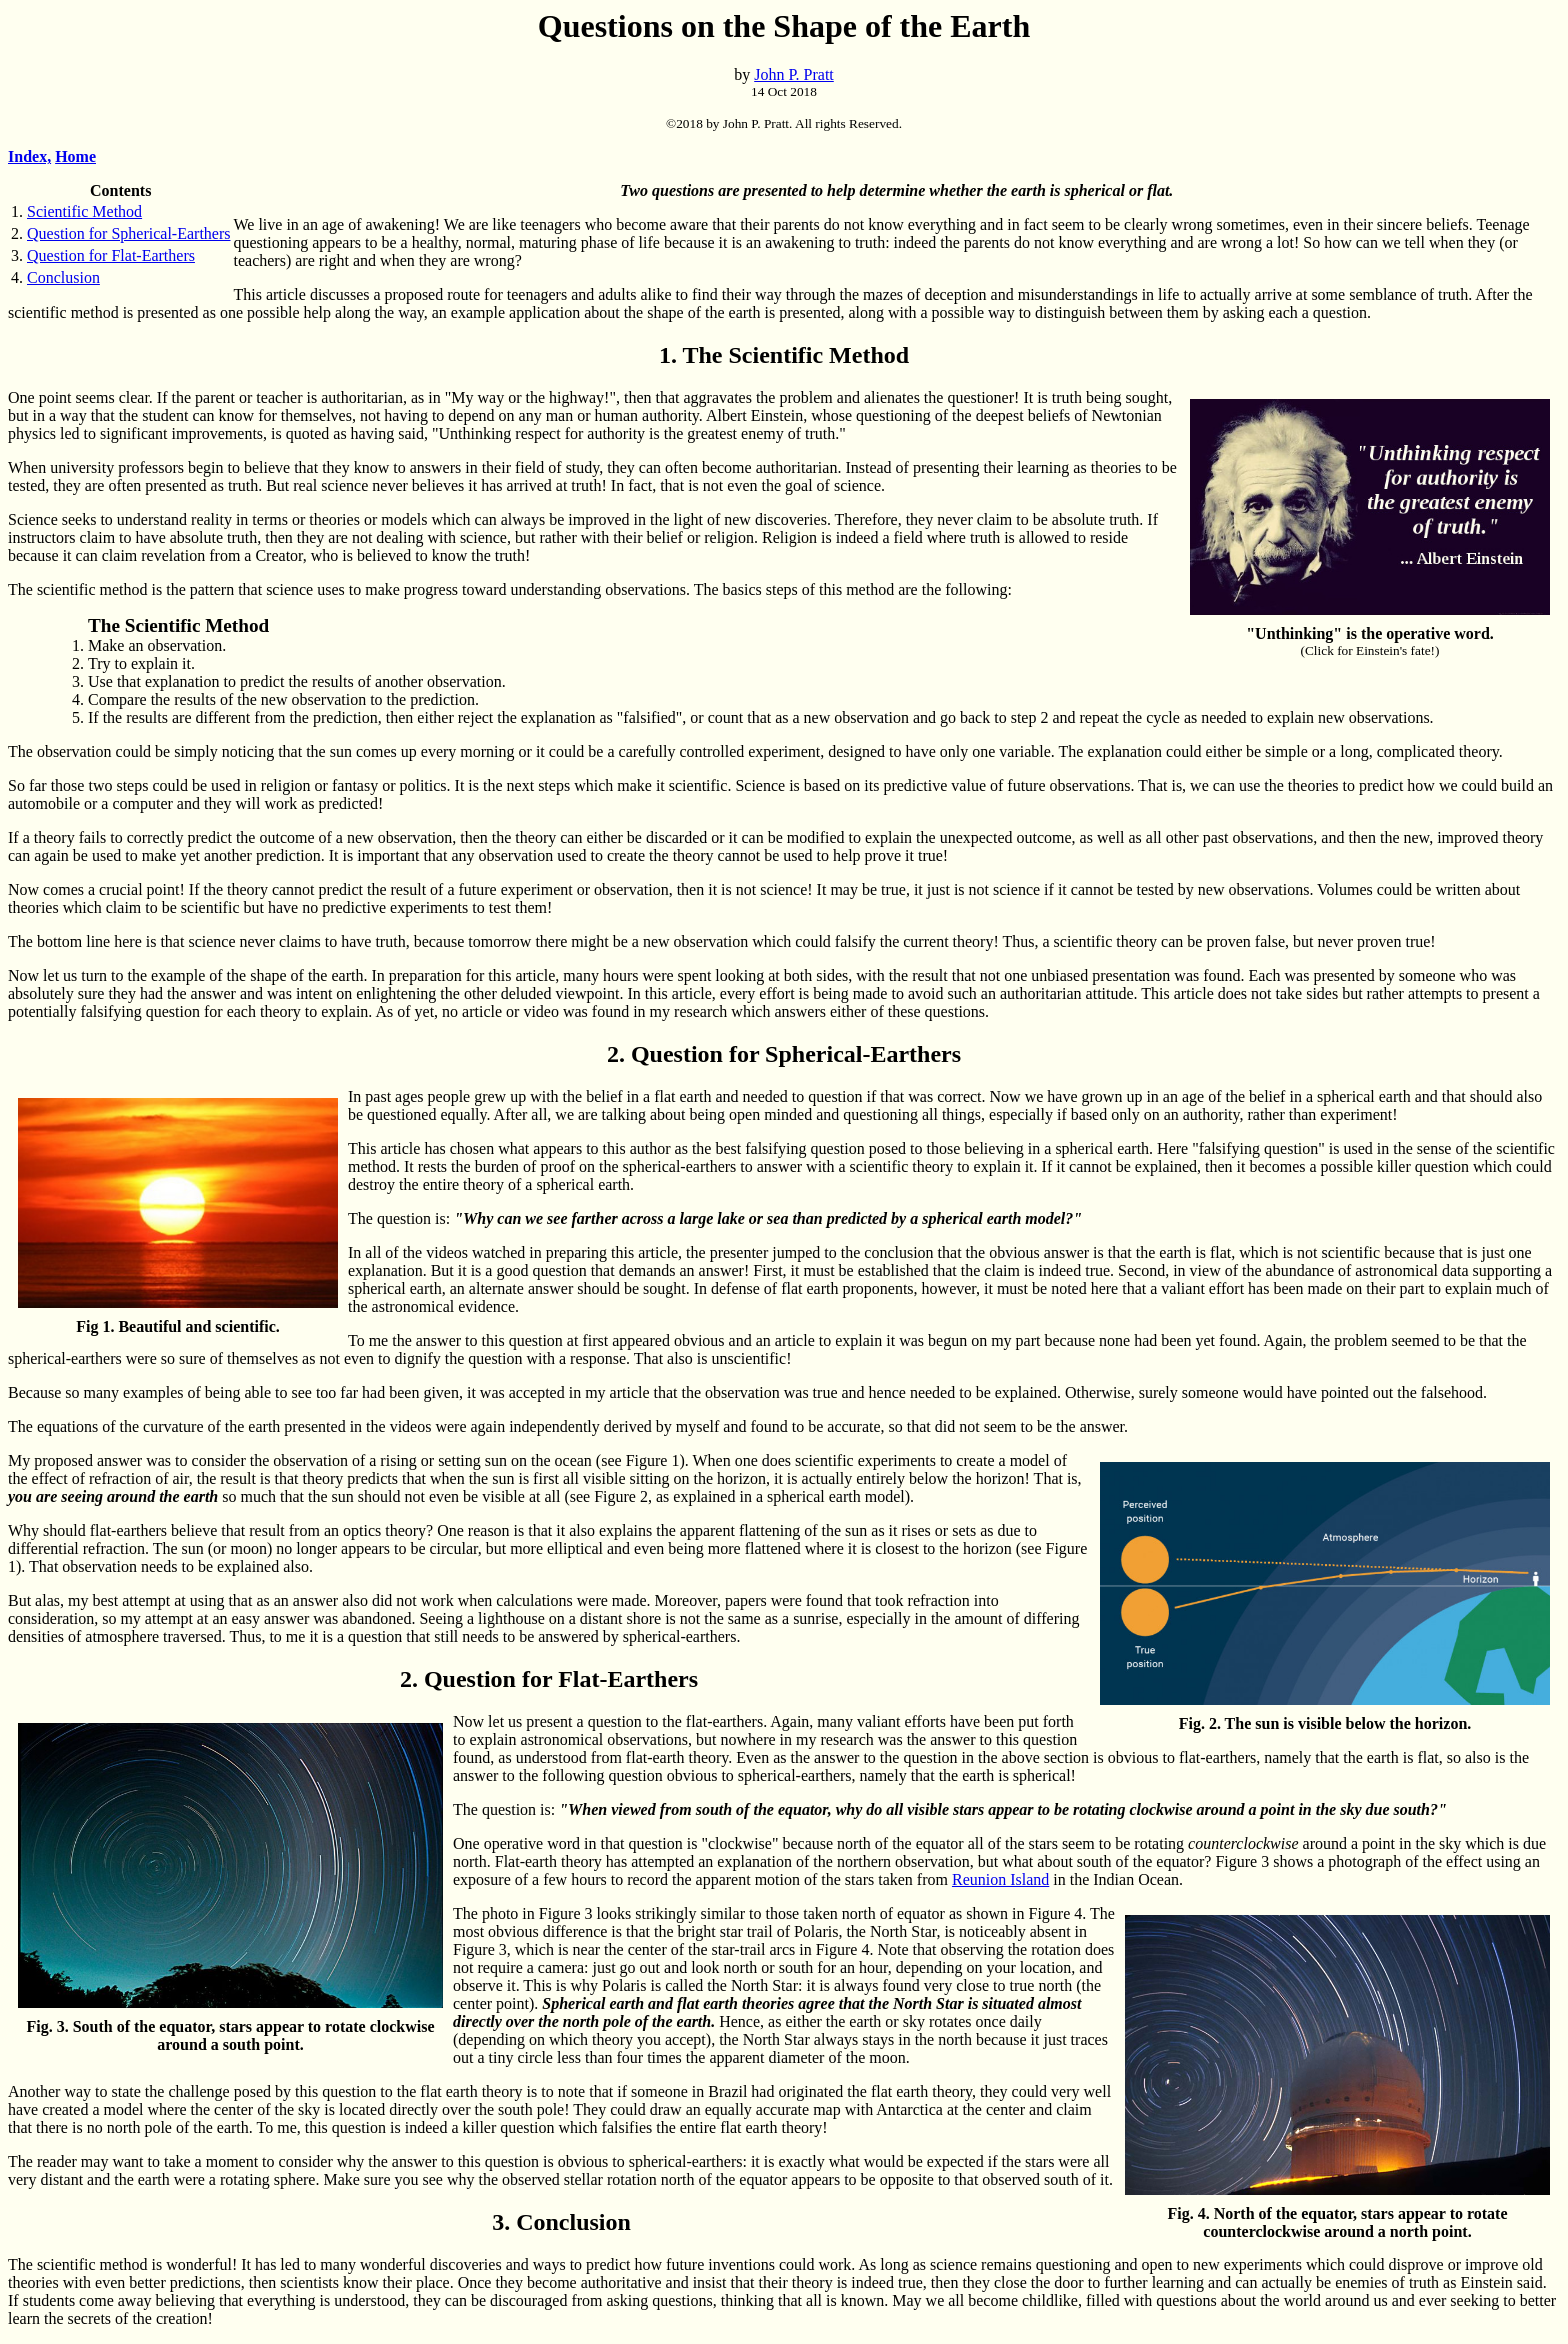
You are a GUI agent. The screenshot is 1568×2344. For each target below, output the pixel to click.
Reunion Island (1000, 1879)
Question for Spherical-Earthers (128, 233)
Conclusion (63, 277)
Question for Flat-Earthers (111, 255)
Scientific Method (84, 211)
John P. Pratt (794, 74)
